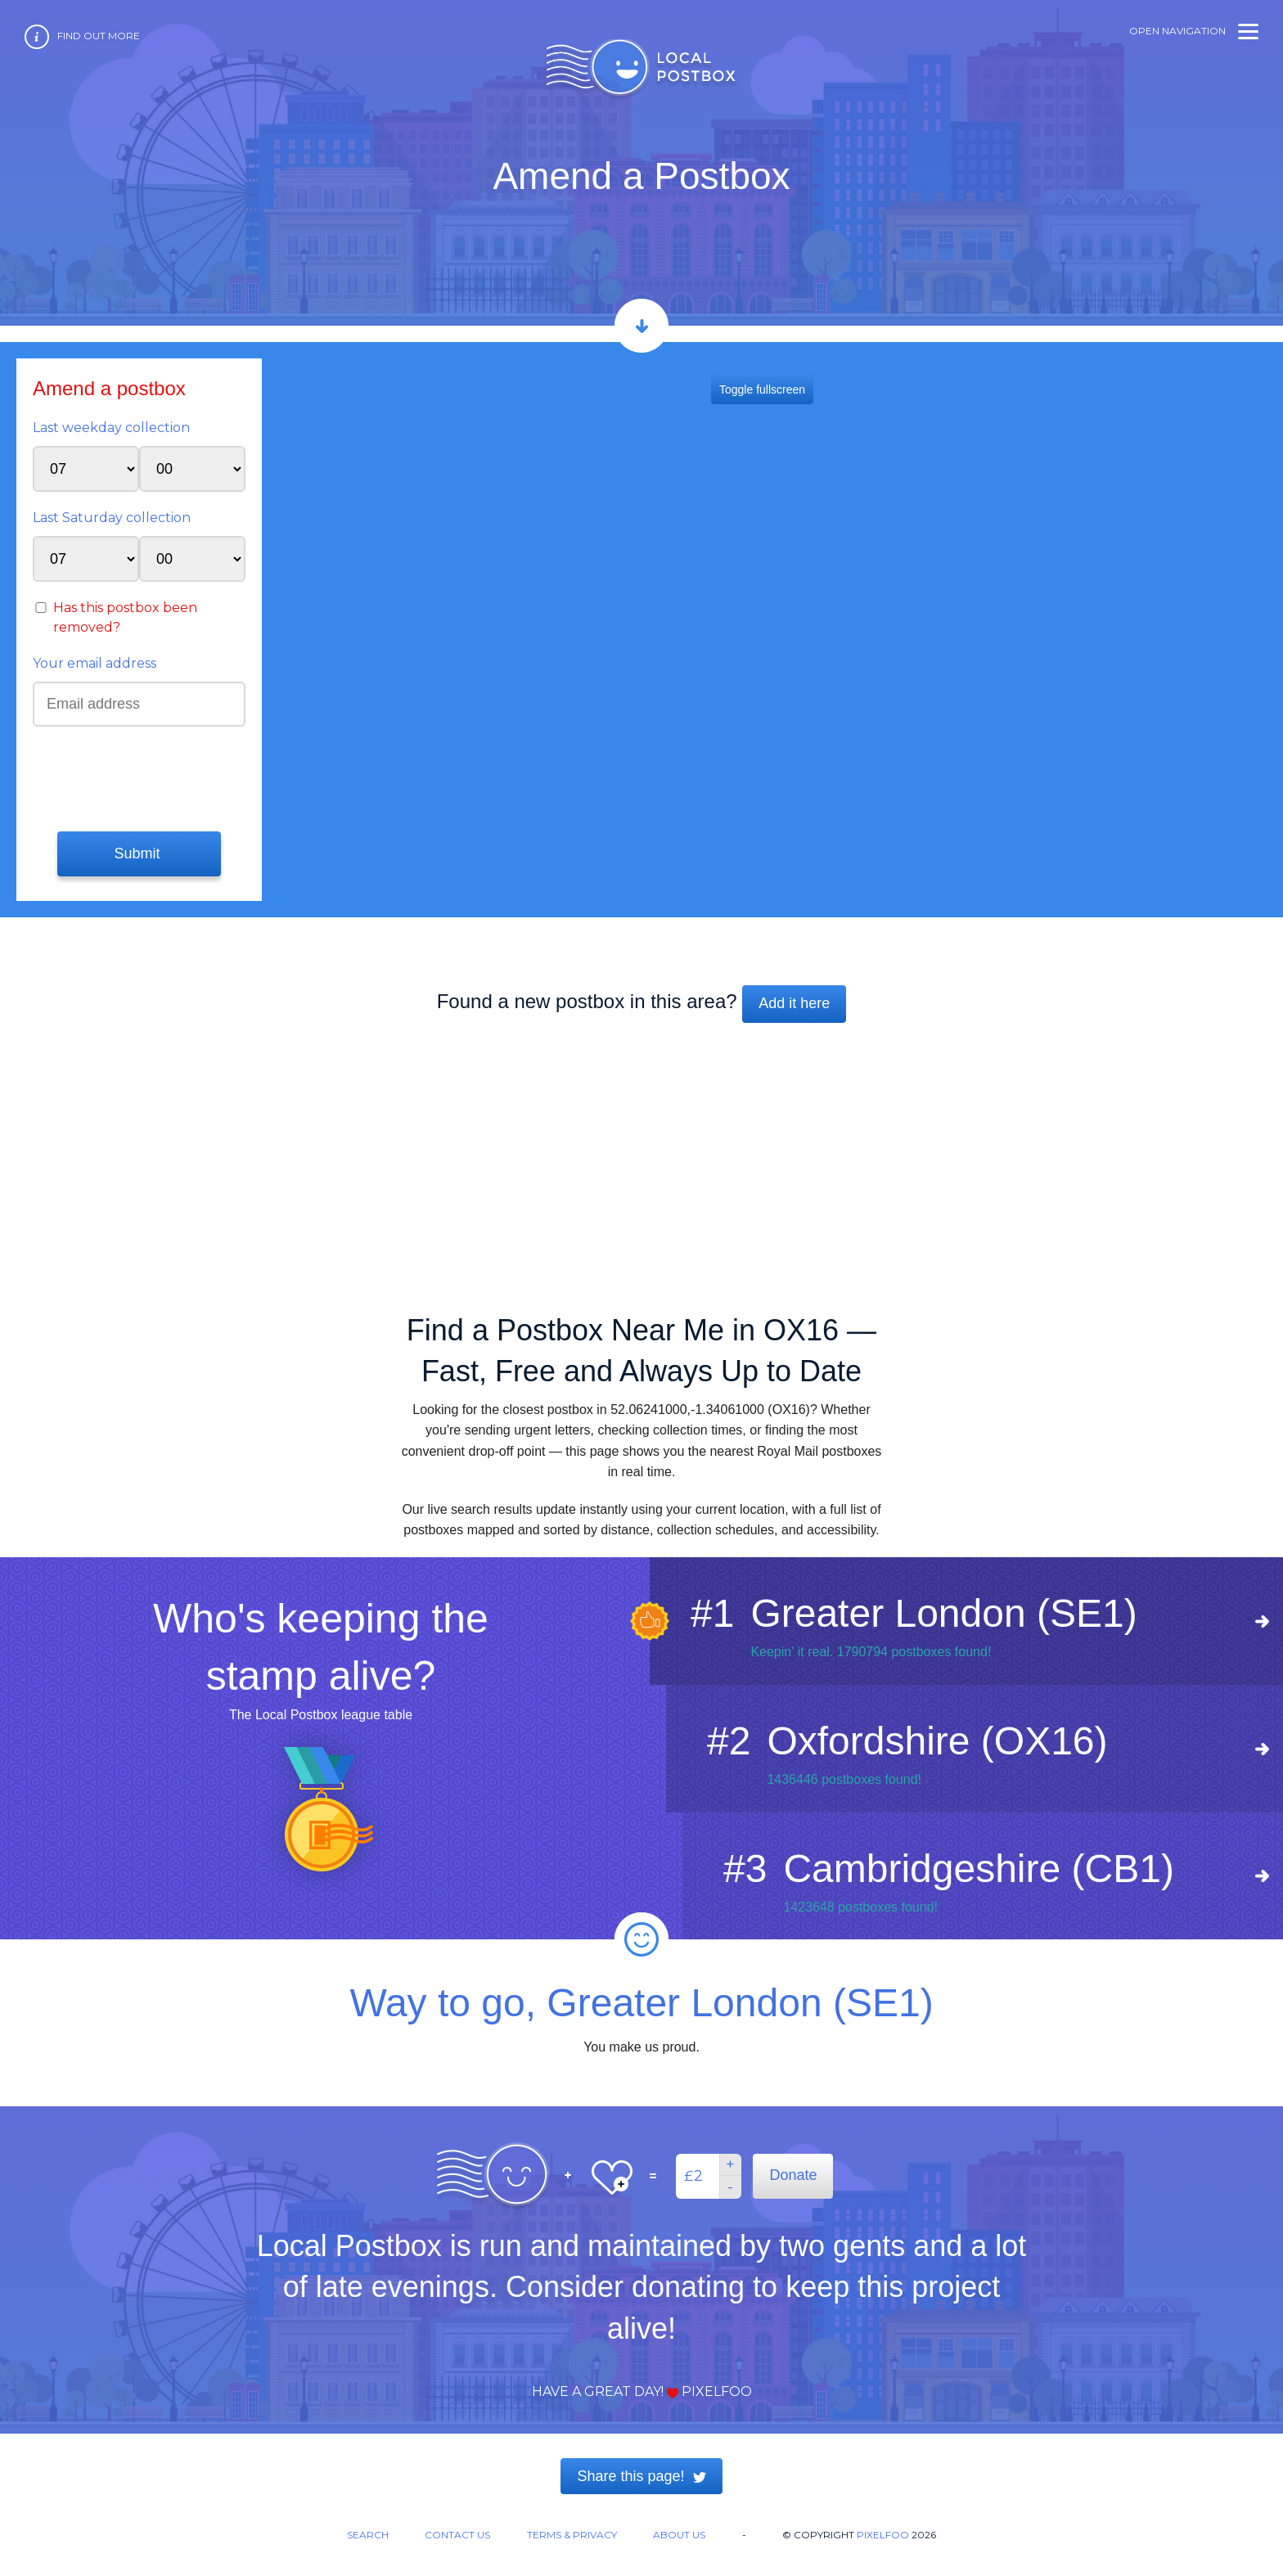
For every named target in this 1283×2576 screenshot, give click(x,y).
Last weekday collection (111, 427)
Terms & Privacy (572, 2535)
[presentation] (132, 776)
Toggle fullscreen (762, 389)
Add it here (794, 1003)
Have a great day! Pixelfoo (642, 2391)
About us (679, 2535)
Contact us (457, 2535)
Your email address (94, 663)
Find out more (98, 35)
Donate (793, 2175)
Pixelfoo (883, 2535)
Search (368, 2535)
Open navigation (1193, 31)
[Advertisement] (641, 1160)
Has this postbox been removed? (125, 617)
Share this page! (641, 2476)
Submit (139, 853)
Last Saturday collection (112, 517)
